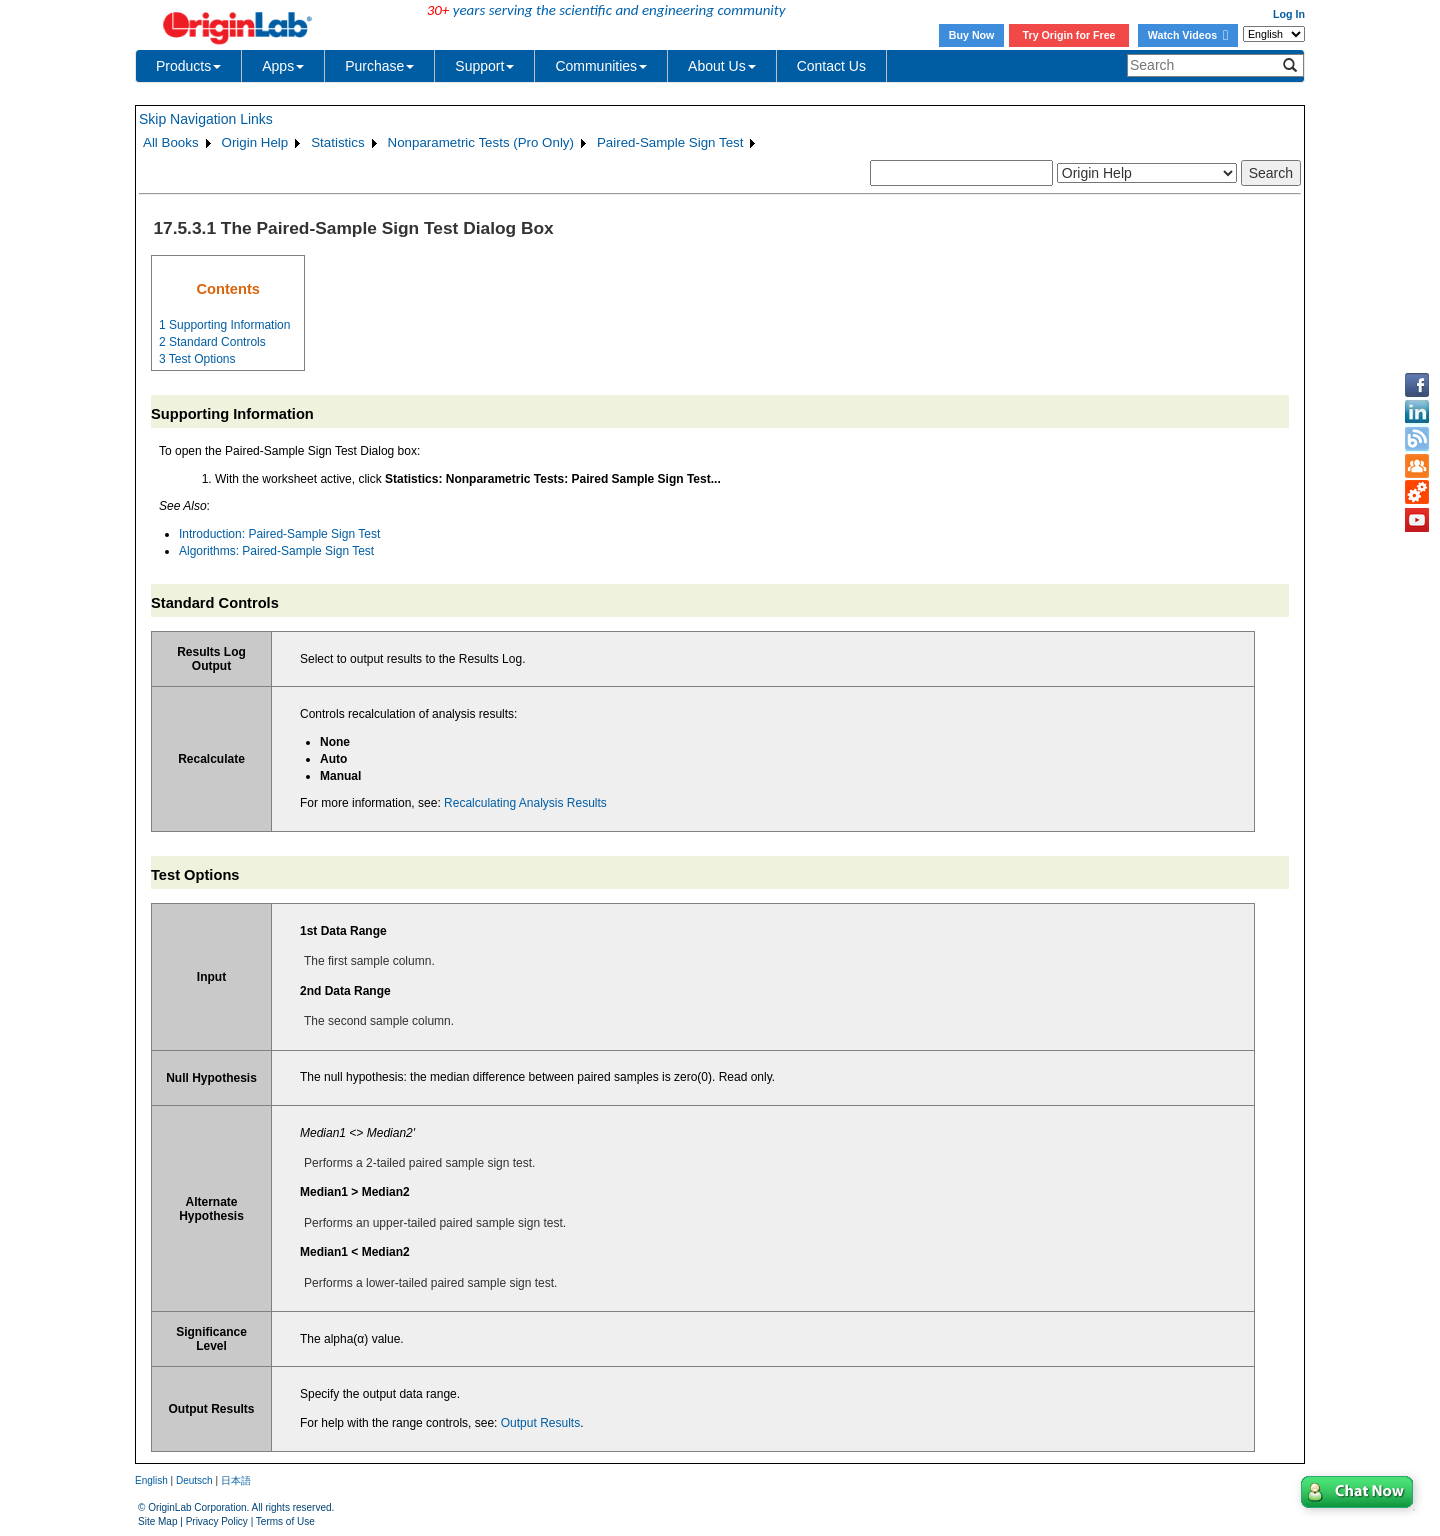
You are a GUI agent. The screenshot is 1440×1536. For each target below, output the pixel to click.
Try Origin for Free (1069, 35)
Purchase (379, 66)
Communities (601, 66)
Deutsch (194, 1480)
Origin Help (255, 142)
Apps (283, 66)
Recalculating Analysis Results (525, 803)
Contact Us (831, 66)
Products (188, 66)
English (151, 1480)
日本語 (236, 1480)
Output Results (540, 1423)
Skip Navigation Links (206, 119)
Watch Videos (1188, 35)
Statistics (337, 142)
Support (484, 66)
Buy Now (972, 35)
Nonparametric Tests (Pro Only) (481, 142)
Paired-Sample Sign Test (670, 142)
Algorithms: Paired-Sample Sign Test (276, 551)
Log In (1289, 14)
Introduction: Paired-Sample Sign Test (279, 534)
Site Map (157, 1521)
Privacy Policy (217, 1521)
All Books (171, 142)
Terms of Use (285, 1521)
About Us (722, 66)
